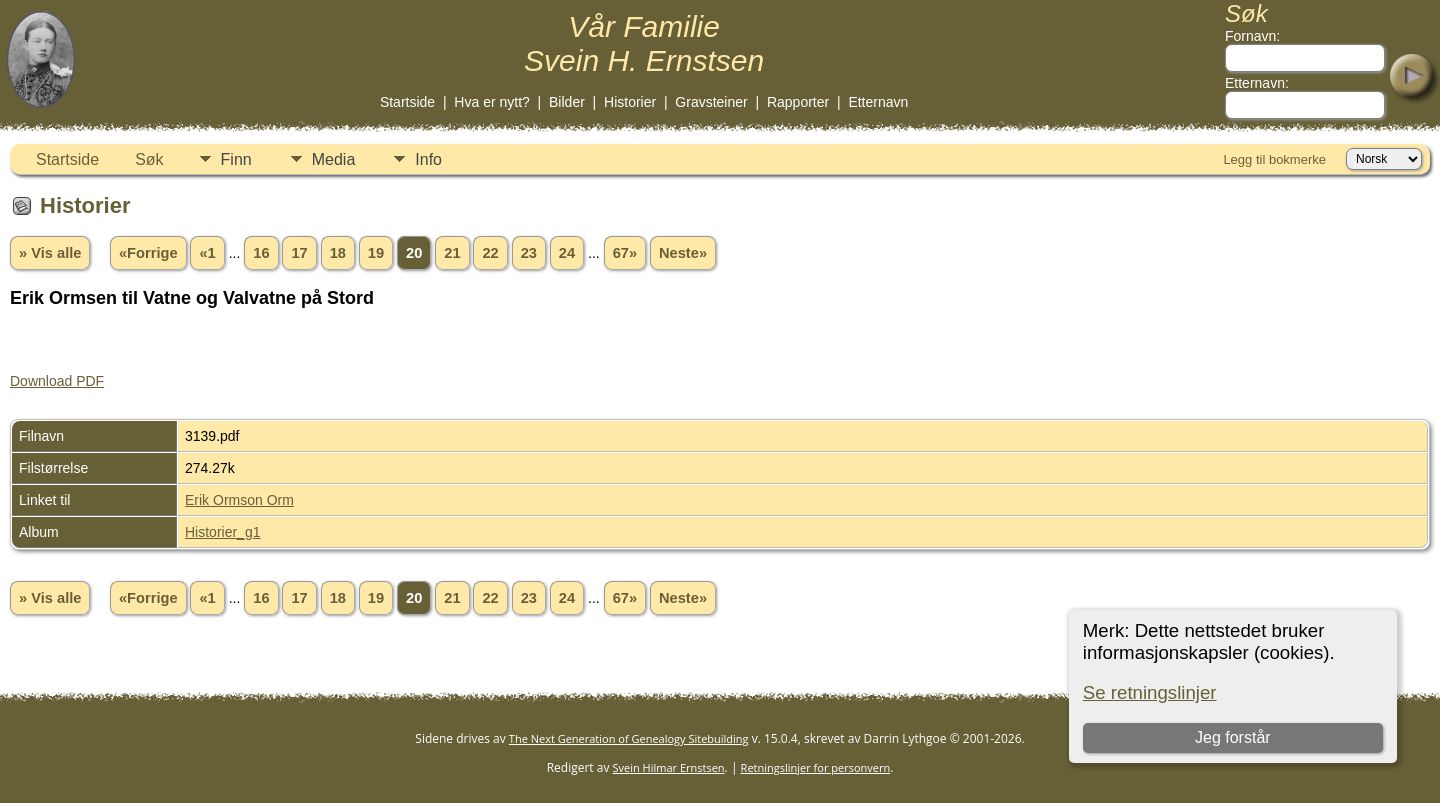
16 (261, 253)
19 (376, 253)
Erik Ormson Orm (239, 500)
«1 (207, 253)
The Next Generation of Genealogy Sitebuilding (629, 738)
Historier (630, 102)
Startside (407, 102)
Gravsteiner (711, 102)
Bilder (567, 102)
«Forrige (148, 253)
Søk (149, 159)
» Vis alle (50, 253)
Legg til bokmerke (1274, 159)
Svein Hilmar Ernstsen (669, 767)
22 (490, 253)
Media (334, 159)
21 (452, 253)
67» (625, 253)
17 (299, 253)
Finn (236, 159)
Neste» (683, 253)
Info (428, 159)
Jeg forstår (1233, 737)
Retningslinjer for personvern (816, 767)
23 (529, 253)
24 (567, 253)
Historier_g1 (222, 532)
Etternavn (878, 102)
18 (338, 253)
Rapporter (798, 102)
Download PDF (57, 381)
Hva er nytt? (491, 102)
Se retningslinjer (1150, 692)
